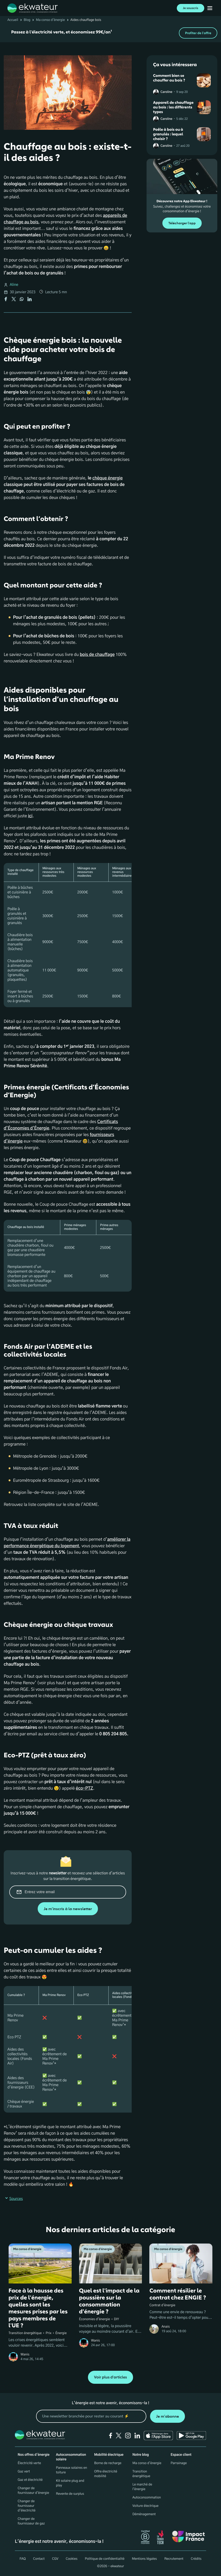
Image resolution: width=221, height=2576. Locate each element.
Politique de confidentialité (104, 2558)
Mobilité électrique (109, 2454)
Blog (27, 20)
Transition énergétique (141, 2474)
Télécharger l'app (182, 223)
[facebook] (110, 2435)
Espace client (181, 2454)
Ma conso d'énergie (50, 20)
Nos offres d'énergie (34, 2454)
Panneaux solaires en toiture (71, 2470)
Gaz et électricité (30, 2480)
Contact (38, 2558)
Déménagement (144, 2514)
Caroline (166, 92)
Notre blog (140, 2454)
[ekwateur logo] (32, 8)
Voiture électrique (145, 2506)
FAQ (23, 2558)
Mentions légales (144, 2558)
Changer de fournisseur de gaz (31, 2521)
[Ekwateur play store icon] (191, 2435)
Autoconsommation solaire (71, 2457)
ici (30, 816)
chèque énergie (107, 478)
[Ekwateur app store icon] (158, 2435)
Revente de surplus (70, 2493)
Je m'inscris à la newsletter (68, 1909)
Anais (165, 2326)
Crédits (196, 2558)
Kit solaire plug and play (70, 2483)
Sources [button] (13, 2199)
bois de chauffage (97, 655)
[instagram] (128, 2435)
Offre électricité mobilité (105, 2474)
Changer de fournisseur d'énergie (33, 2491)
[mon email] (91, 2416)
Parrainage (179, 2463)
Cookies (71, 2558)
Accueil (12, 20)
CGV (55, 2558)
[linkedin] (137, 2435)
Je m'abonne (167, 2416)
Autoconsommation (146, 2497)
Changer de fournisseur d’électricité (26, 2506)
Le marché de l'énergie (142, 2487)
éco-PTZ (84, 1788)
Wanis (25, 2354)
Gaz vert (24, 2471)
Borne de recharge (107, 2463)
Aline (14, 285)
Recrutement (173, 2558)
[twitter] (118, 2435)
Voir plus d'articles (110, 2377)
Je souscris (190, 8)
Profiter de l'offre (198, 33)
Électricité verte (29, 2463)
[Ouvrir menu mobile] (210, 8)
